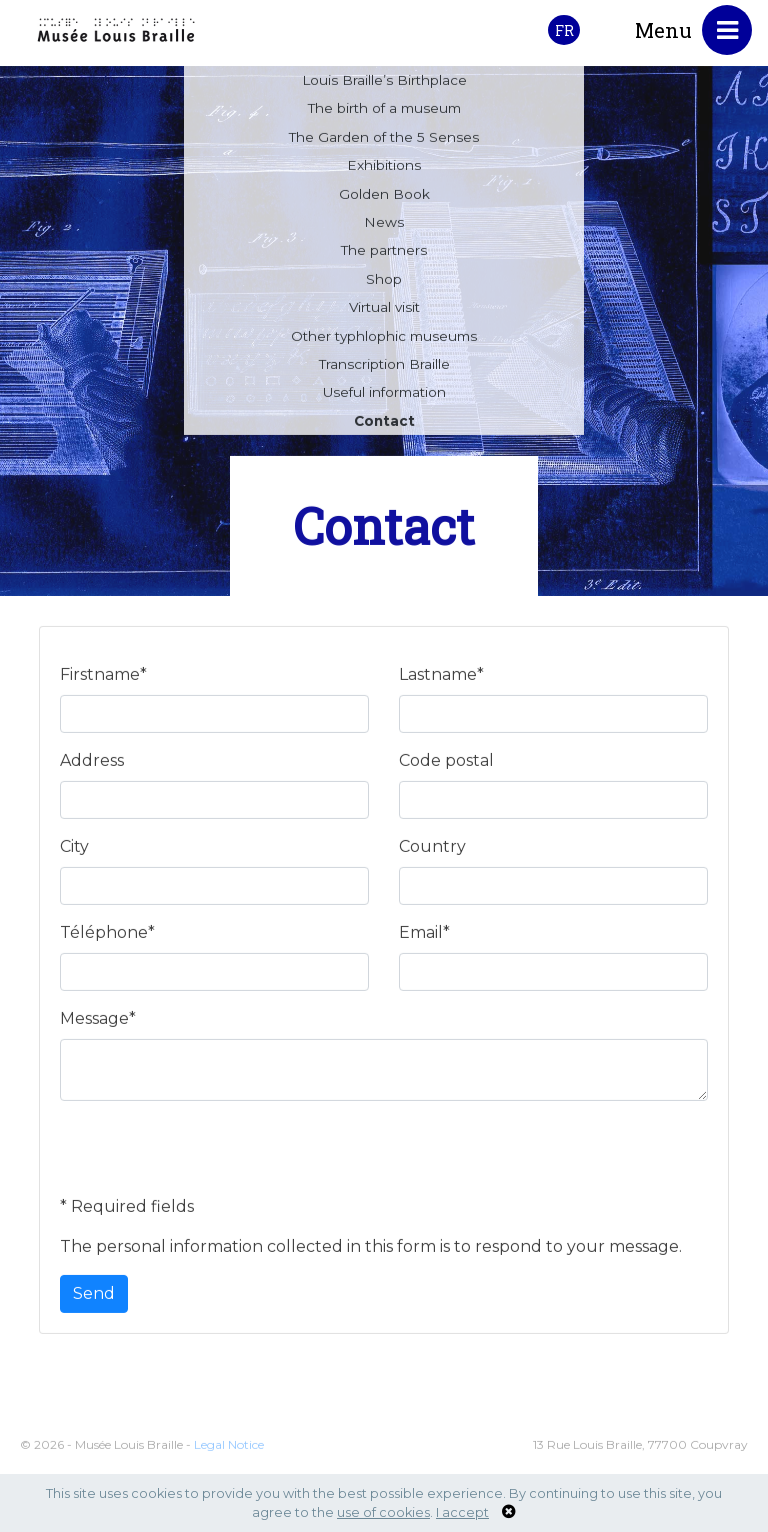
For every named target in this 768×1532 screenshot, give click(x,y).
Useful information (384, 396)
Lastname (441, 678)
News (384, 226)
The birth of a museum (384, 112)
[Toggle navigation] (727, 30)
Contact (384, 425)
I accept (462, 1512)
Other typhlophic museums (384, 340)
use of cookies (383, 1512)
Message (98, 1022)
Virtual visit (384, 311)
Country (432, 850)
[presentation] (212, 1160)
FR (564, 30)
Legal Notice (229, 1462)
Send (94, 1297)
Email (424, 936)
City (74, 850)
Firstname (103, 678)
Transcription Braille (384, 368)
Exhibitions (384, 169)
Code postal (446, 764)
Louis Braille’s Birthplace (384, 84)
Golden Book (384, 198)
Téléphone (107, 936)
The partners (384, 254)
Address (92, 764)
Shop (384, 283)
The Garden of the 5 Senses (384, 141)
